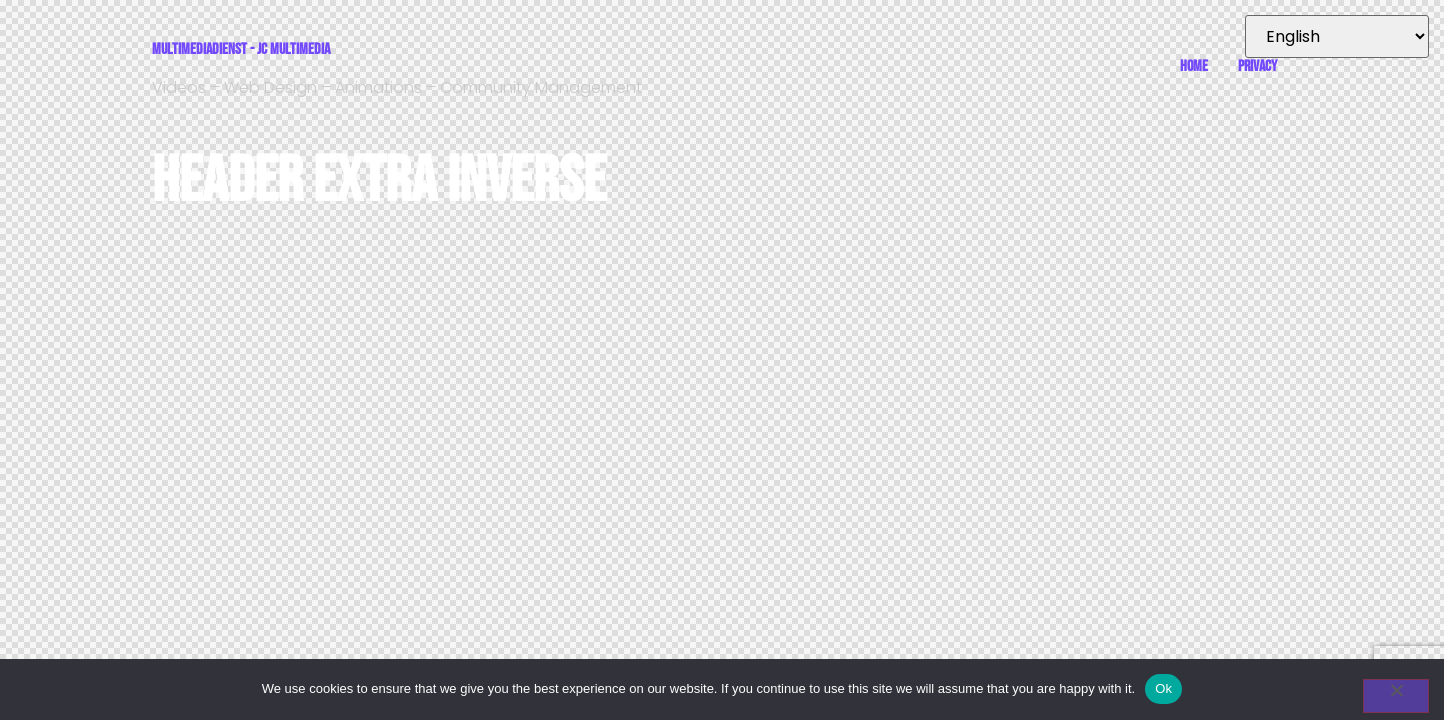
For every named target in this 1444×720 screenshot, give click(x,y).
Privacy (1257, 66)
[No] (1396, 696)
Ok (1163, 688)
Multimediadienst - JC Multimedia (241, 49)
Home (1194, 66)
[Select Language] (1337, 36)
